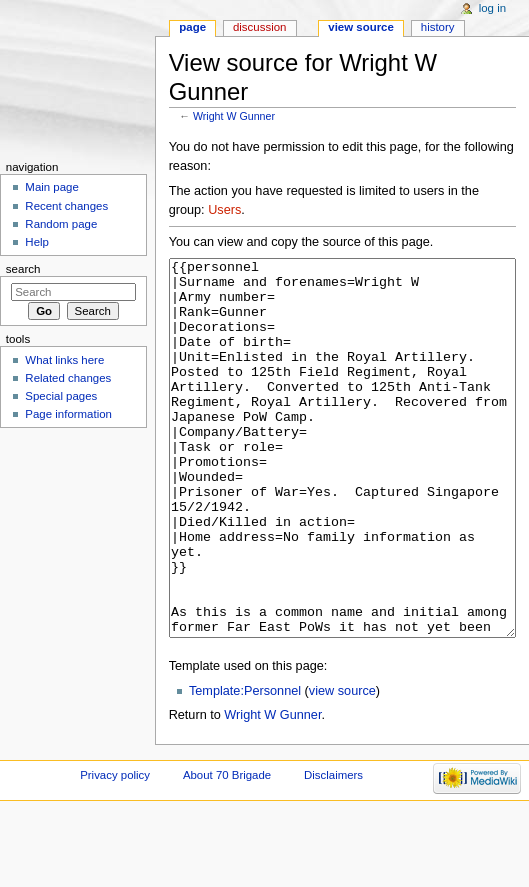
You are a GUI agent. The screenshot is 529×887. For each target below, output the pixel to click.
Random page (61, 224)
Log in (492, 8)
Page (192, 27)
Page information (68, 414)
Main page (52, 187)
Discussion (259, 27)
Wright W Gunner (234, 116)
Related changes (68, 378)
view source (342, 766)
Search (23, 269)
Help (37, 242)
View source (361, 27)
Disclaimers (333, 850)
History (438, 27)
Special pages (61, 396)
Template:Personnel (245, 766)
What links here (64, 360)
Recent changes (66, 206)
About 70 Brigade (227, 850)
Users (224, 210)
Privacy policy (115, 850)
